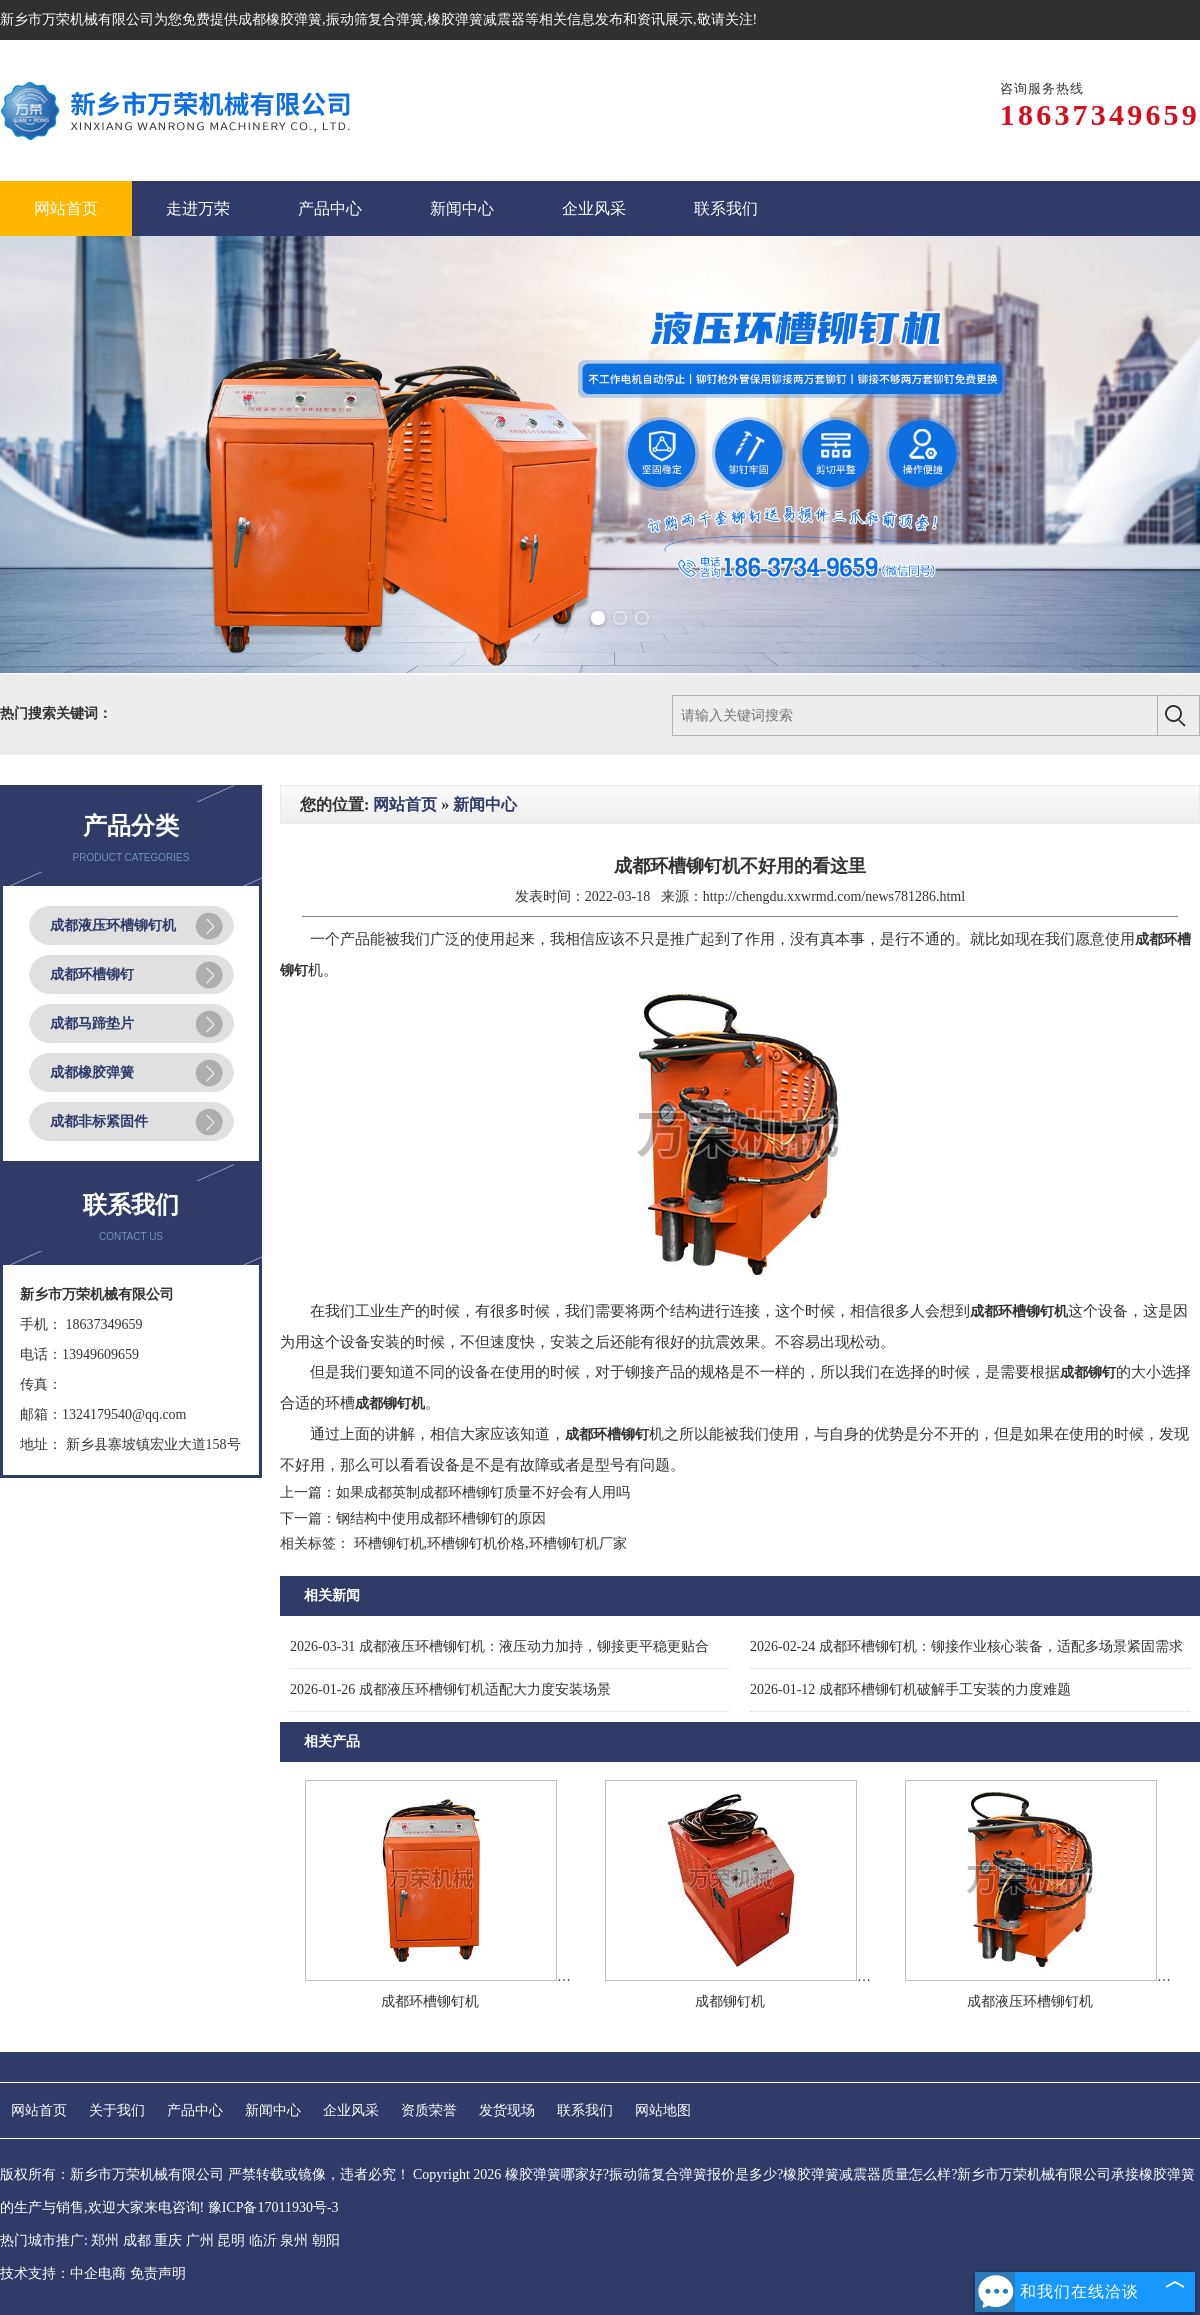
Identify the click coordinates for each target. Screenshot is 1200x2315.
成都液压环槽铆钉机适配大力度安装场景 (450, 1689)
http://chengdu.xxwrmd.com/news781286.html (834, 896)
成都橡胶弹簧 (280, 19)
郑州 (105, 2240)
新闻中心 (485, 804)
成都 (137, 2240)
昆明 (231, 2240)
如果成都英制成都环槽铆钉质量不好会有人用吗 (483, 1492)
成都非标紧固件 (99, 1121)
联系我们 (585, 2110)
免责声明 (158, 2273)
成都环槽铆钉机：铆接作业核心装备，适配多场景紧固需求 (966, 1646)
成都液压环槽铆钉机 (113, 925)
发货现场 (507, 2110)
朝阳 (326, 2240)
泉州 (294, 2240)
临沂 (263, 2240)
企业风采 (351, 2110)
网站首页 (405, 804)
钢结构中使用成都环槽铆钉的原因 (441, 1518)
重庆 (168, 2240)
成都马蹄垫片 (92, 1023)
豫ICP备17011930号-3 (273, 2207)
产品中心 (195, 2110)
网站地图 (663, 2110)
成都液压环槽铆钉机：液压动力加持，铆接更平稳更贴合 (499, 1646)
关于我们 (117, 2110)
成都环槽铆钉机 (430, 2001)
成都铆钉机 (730, 2001)
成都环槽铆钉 (92, 974)
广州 (200, 2240)
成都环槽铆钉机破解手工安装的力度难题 (910, 1689)
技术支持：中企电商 (63, 2273)
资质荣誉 (429, 2110)
